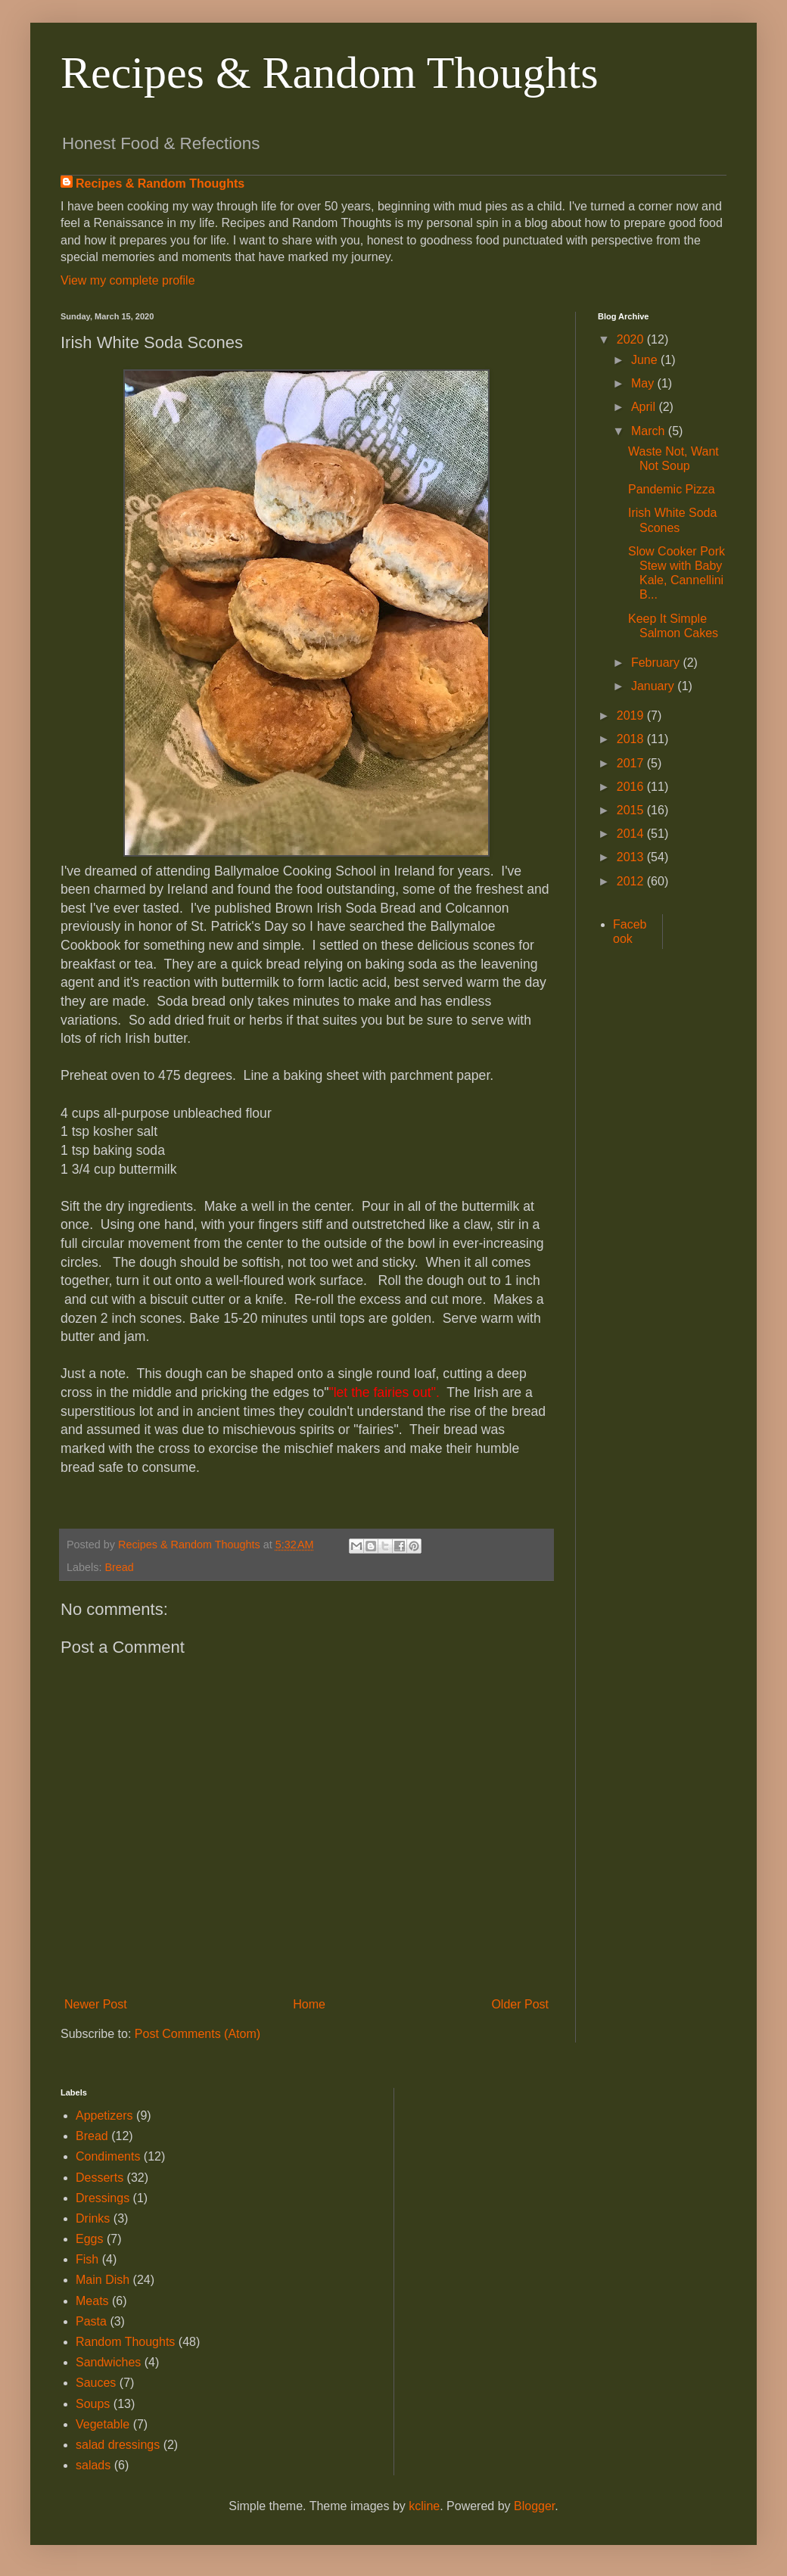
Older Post (520, 2004)
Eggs (89, 2238)
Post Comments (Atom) (197, 2033)
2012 (632, 881)
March (649, 431)
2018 (632, 739)
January (654, 686)
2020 (632, 339)
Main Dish (102, 2279)
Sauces (96, 2382)
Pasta (91, 2321)
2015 (632, 810)
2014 (632, 833)
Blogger (534, 2506)
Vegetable (102, 2424)
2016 (632, 786)
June (646, 359)
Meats (92, 2300)
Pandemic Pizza (671, 489)
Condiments (108, 2156)
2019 (632, 715)
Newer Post (95, 2004)
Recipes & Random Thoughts (330, 73)
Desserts (99, 2177)
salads (93, 2465)
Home (309, 2004)
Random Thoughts (125, 2341)
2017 (632, 763)
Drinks (93, 2218)
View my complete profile (128, 280)
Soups (93, 2403)
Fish (87, 2259)
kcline (424, 2506)
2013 (632, 857)
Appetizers (104, 2115)
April (644, 406)
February (657, 662)
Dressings (102, 2198)
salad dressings (118, 2444)
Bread (118, 1567)
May (644, 383)
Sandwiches (108, 2362)
